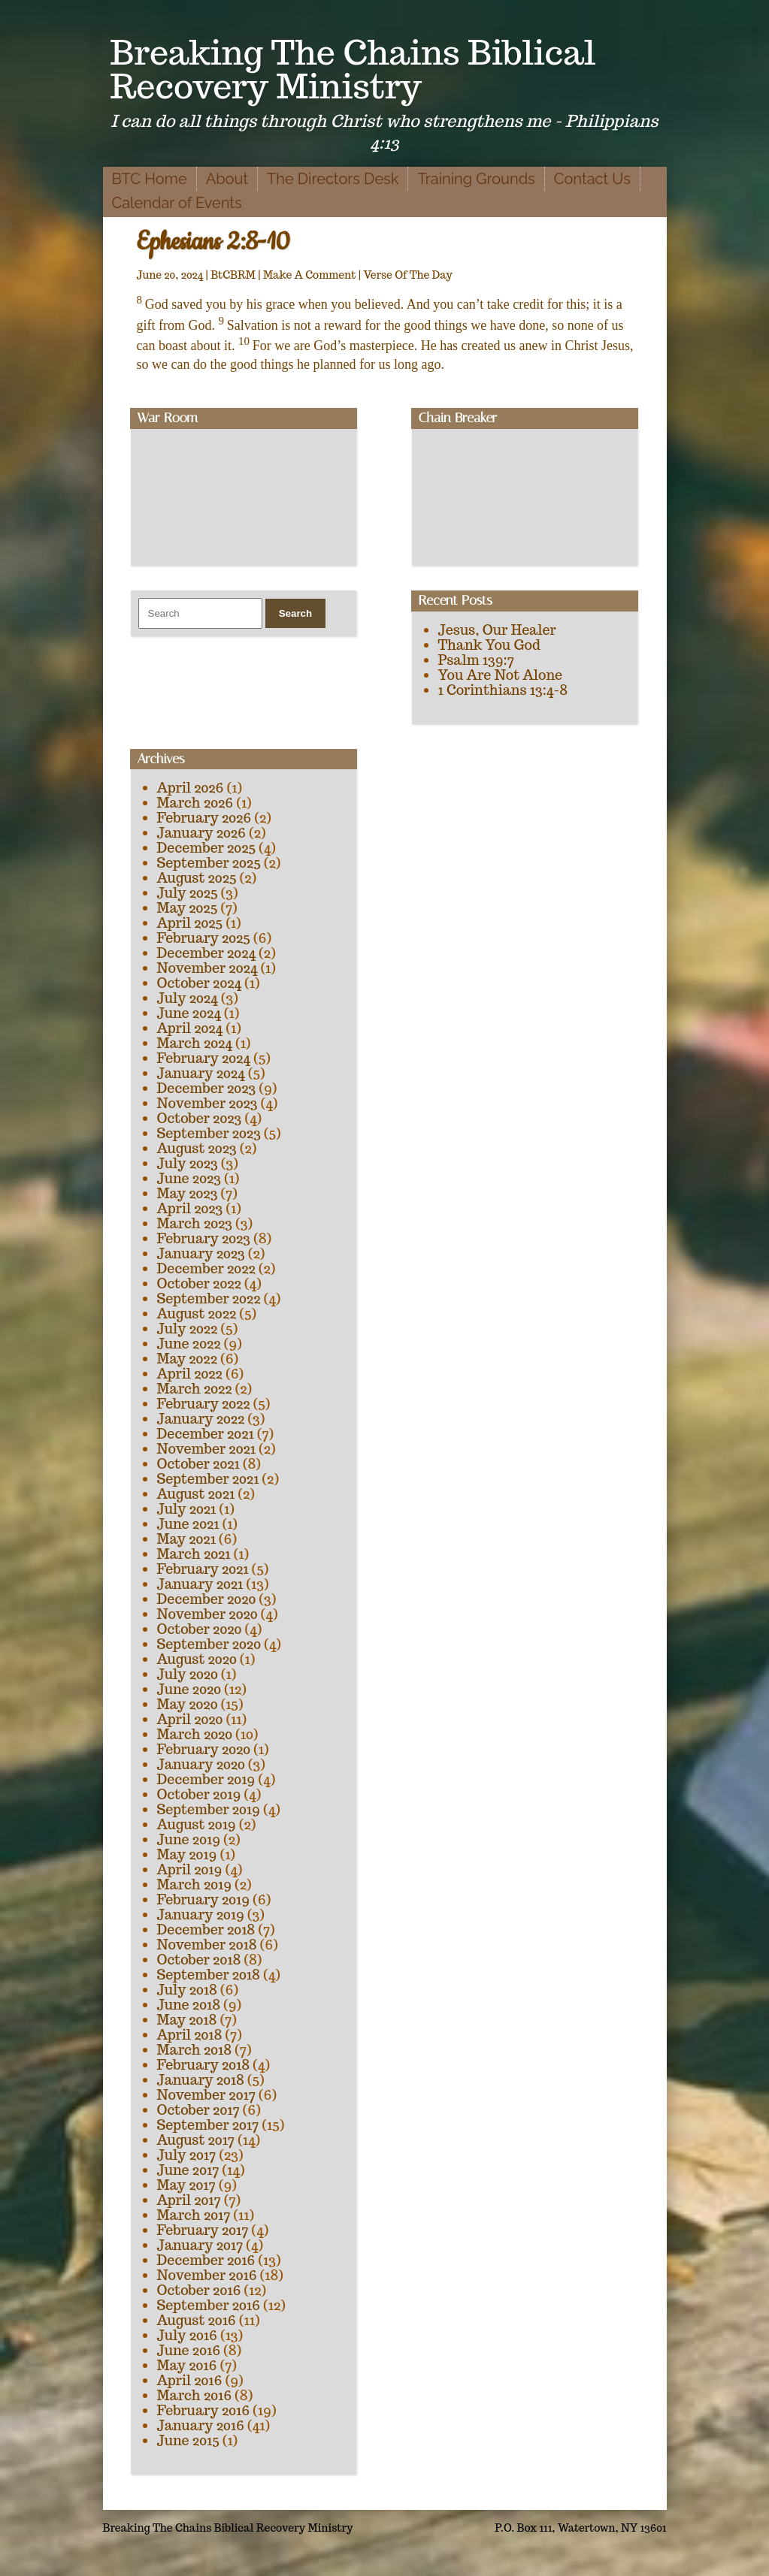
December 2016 (206, 2260)
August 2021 (196, 1493)
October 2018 (199, 1959)
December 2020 (206, 1599)
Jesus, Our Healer (497, 630)
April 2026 (190, 787)
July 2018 (187, 1989)
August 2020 (197, 1659)
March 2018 (194, 2049)
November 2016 (207, 2275)
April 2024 (190, 1028)
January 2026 (201, 832)
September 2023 (209, 1133)
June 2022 (189, 1343)
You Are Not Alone (500, 675)
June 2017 (188, 2170)
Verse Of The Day (408, 275)
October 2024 (199, 983)
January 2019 (200, 1914)
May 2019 (187, 1854)
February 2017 (203, 2230)
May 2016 (187, 2365)
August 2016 (196, 2320)
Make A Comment (309, 275)
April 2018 (190, 2034)
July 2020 (187, 1674)
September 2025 (209, 862)
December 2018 (206, 1929)
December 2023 (206, 1088)
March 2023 (195, 1223)
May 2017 (186, 2185)
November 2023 (207, 1103)
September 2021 (208, 1478)
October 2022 (199, 1283)
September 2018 (208, 1974)
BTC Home (149, 179)
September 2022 (209, 1298)
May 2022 (187, 1358)
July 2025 (187, 892)
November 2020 (207, 1614)
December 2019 (206, 1779)
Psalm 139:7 (476, 660)
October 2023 (199, 1118)
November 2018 (207, 1944)
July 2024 (187, 998)
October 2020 (199, 1629)
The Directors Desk (332, 179)
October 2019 (199, 1794)
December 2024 (206, 953)
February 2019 (203, 1899)
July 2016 (187, 2335)
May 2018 (187, 2019)
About (227, 179)
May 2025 (187, 908)
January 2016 (200, 2425)
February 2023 (204, 1238)
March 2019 (194, 1884)
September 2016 (209, 2305)
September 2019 (208, 1809)
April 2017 (189, 2200)
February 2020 (204, 1749)
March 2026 (195, 802)
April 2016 (190, 2380)
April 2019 (190, 1869)
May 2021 (186, 1539)
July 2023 (187, 1163)
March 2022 (194, 1388)
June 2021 (188, 1524)
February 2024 (203, 1058)
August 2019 (196, 1824)
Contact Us (592, 179)
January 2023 (201, 1253)
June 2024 (189, 1013)
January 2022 (201, 1418)
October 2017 (198, 2109)
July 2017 (186, 2155)
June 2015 (188, 2440)
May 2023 (187, 1193)
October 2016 (199, 2290)
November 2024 (207, 968)
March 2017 (194, 2215)
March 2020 (195, 1734)
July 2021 (186, 1509)
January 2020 (201, 1764)
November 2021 (206, 1448)
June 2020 (189, 1689)
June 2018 (189, 2004)
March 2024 (194, 1043)
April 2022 (190, 1373)
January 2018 (200, 2079)
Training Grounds (475, 179)
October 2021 (198, 1463)
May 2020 (187, 1704)
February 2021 (203, 1569)
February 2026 (204, 817)
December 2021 (205, 1433)
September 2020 (209, 1644)
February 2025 (203, 938)
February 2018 (203, 2064)
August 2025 (197, 877)
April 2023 (190, 1208)
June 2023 (189, 1178)
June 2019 (189, 1839)
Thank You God (489, 645)
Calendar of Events (177, 203)
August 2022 (197, 1313)
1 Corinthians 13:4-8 (503, 690)
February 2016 (203, 2410)
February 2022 (203, 1403)
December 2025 (206, 847)
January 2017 (200, 2245)
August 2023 (197, 1148)
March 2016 (194, 2395)
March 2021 (194, 1554)
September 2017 (208, 2125)
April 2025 (190, 923)
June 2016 (189, 2350)
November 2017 (206, 2094)
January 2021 (200, 1584)
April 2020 (190, 1719)
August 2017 (196, 2140)
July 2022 (187, 1328)
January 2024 (201, 1073)
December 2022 (206, 1268)
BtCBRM (233, 275)
